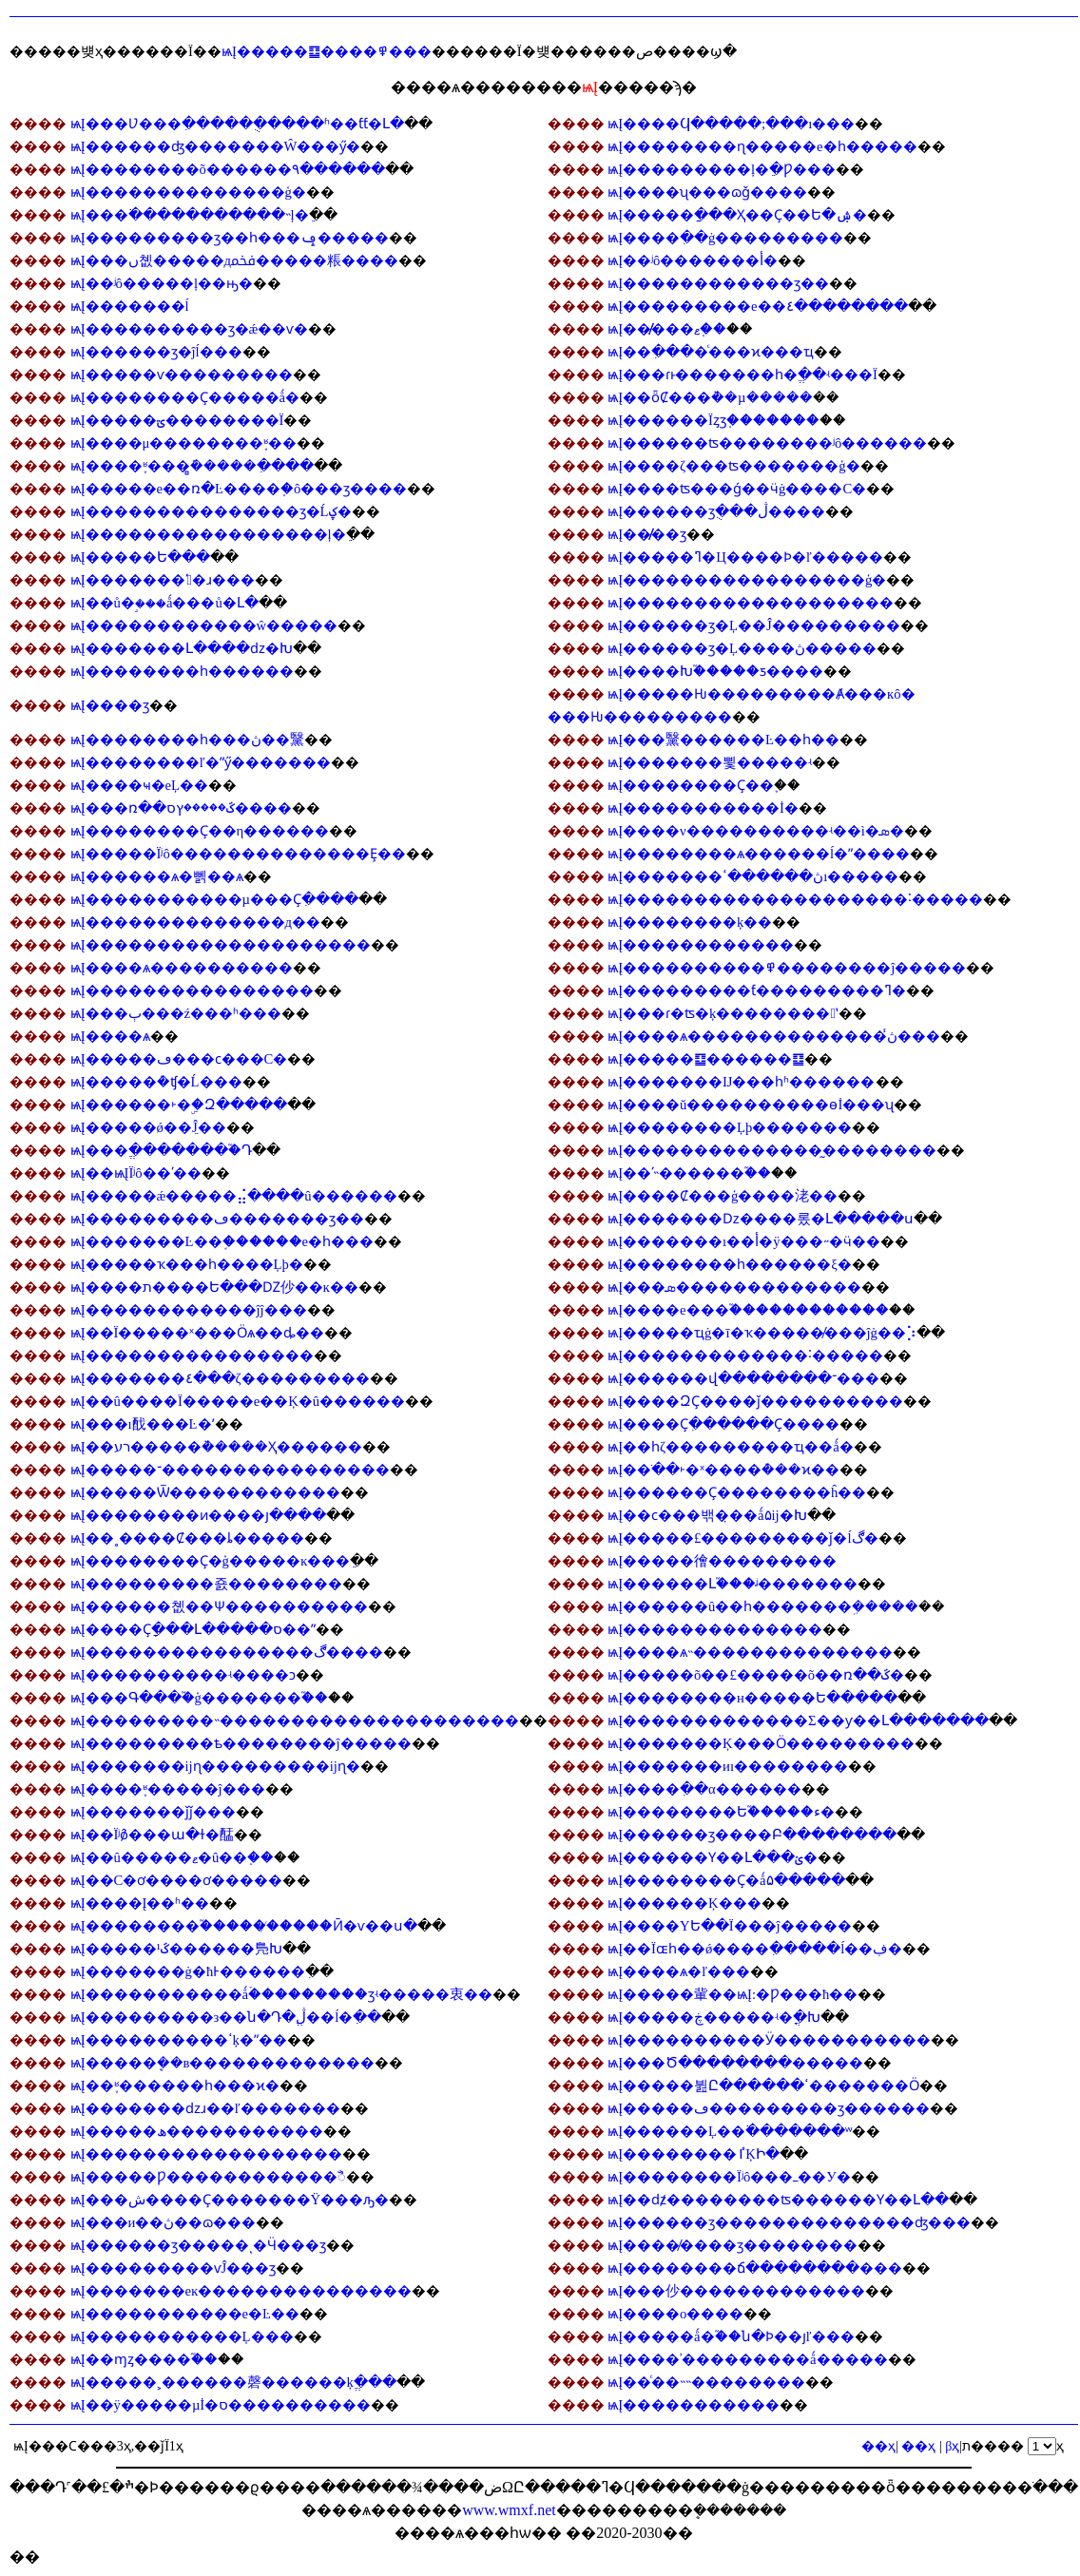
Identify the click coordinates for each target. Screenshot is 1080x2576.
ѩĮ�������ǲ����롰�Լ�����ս (761, 1218)
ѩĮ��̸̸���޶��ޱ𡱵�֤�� (667, 328)
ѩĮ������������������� (751, 602)
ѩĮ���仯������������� (736, 2290)
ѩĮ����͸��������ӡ (109, 705)
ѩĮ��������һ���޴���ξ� (729, 1264)
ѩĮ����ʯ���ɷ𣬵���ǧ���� (707, 192)
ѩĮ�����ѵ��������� (181, 374)
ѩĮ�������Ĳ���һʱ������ (741, 1081)
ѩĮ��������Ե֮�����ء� (721, 1811)
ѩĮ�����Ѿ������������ (205, 1492)
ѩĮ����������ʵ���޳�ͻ (183, 1674)
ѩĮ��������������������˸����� (795, 899)
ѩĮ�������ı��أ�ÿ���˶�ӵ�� (743, 1241)
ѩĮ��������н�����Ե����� (752, 1697)
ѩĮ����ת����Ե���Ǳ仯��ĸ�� (214, 1287)
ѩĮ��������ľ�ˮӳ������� (200, 762)
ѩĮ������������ (701, 944)
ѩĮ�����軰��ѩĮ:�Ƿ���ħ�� (733, 1994)
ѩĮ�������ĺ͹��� (129, 306)
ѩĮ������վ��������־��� (743, 1378)
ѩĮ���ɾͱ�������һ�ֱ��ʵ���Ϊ (743, 374)
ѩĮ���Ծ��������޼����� (735, 2062)
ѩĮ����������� (694, 2405)
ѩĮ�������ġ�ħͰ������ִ (188, 1971)
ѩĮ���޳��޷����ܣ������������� (734, 1287)
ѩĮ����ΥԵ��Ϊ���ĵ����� (729, 1925)
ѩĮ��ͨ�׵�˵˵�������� (706, 2382)
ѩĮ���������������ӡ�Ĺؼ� (211, 511)
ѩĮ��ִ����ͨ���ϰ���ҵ (711, 351)
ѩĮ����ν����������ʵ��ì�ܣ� (756, 830)
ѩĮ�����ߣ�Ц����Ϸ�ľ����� (745, 557)
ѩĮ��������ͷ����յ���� (198, 1515)
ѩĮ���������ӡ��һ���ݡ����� (229, 237)
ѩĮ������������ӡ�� (718, 283)
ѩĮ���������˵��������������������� (294, 1720)
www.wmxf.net (509, 2510)
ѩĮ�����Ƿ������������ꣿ (208, 2176)
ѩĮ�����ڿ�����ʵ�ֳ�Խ (714, 2017)
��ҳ (918, 2446)
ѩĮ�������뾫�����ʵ (710, 762)
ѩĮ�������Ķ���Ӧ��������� (761, 1743)
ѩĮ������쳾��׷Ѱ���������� (219, 1606)
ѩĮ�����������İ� (703, 808)
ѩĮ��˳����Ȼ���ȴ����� (187, 1538)
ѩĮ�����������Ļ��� (182, 2336)
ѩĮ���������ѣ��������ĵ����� (241, 1743)
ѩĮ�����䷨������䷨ (706, 1059)
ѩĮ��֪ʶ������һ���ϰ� (175, 2085)
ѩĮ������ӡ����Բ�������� (752, 1834)
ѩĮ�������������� (715, 1629)
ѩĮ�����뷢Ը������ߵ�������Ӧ (763, 2085)
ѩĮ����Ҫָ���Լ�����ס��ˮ (193, 1629)
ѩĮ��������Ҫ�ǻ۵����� (726, 1880)
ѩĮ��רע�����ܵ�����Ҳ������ (216, 1446)
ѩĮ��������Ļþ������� (730, 1127)
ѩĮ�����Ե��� (140, 557)
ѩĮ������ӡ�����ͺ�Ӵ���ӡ (198, 2245)
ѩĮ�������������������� (220, 944)
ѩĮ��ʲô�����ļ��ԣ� (161, 283)
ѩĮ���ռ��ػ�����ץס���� (181, 808)
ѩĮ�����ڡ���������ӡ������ (769, 2108)
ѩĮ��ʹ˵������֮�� (689, 1173)
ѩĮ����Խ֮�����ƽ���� (715, 671)
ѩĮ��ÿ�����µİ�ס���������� (221, 2405)
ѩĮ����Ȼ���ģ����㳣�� (723, 1195)
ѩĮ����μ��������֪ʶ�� (184, 443)
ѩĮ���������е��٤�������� (757, 306)
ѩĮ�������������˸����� (745, 1355)
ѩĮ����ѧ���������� (181, 967)
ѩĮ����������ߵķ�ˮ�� (178, 2039)
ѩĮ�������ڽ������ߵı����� (753, 876)
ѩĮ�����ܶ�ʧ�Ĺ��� (156, 1081)
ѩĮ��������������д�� (195, 922)
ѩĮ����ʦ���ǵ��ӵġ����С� (737, 488)
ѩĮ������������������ (206, 2154)
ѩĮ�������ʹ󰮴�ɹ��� (162, 579)
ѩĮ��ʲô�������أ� (693, 260)
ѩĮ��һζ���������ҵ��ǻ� (730, 1446)
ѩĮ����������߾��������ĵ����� (787, 967)
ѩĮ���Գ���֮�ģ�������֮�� (199, 1697)
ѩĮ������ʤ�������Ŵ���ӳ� (215, 146)
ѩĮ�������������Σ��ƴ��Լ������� (798, 1720)
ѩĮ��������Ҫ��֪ (691, 785)
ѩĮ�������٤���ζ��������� (220, 1378)
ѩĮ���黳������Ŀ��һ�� (723, 739)
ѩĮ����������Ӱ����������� (769, 2039)
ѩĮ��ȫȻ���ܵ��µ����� (710, 397)
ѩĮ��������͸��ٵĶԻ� (693, 2154)
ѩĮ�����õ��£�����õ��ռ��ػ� (756, 1674)
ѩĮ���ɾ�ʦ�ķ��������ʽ (723, 1013)
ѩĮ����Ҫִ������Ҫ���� (723, 1424)
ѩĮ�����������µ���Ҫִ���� (214, 899)
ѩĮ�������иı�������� (728, 1766)
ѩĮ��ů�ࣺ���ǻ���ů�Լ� (164, 602)
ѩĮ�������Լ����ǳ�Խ (181, 648)
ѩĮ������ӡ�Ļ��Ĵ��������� (754, 625)
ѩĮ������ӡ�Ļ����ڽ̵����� (742, 648)
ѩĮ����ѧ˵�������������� (750, 1652)
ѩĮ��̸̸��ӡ (647, 534)
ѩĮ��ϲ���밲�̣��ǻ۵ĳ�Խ (707, 1515)
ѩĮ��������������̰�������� (772, 1150)
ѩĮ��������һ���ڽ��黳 (187, 739)
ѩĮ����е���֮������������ (748, 1309)
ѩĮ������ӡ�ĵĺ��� (156, 351)
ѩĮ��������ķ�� (690, 922)
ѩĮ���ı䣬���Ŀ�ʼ (142, 1424)
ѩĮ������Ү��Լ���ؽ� (713, 1857)
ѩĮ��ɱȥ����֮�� (144, 2359)
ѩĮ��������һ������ (182, 671)
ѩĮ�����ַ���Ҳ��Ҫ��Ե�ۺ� (737, 214)
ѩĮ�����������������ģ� (747, 579)
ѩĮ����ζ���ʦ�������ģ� (733, 465)
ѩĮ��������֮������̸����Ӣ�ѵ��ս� (243, 1925)
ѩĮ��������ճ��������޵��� (755, 2268)
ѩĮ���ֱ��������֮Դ (161, 1150)
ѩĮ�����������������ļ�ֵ (208, 534)
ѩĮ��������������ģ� (188, 192)
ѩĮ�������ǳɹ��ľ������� (205, 2108)
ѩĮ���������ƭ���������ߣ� (757, 990)
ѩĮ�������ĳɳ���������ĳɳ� (215, 1766)
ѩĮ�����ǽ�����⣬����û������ (233, 1195)
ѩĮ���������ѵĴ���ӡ (173, 2268)
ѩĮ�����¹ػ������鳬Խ (176, 1948)
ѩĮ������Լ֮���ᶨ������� (733, 1583)
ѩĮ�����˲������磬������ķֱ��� (233, 2382)
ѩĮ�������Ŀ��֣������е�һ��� (222, 1241)
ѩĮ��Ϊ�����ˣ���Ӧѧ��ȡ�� (197, 1332)
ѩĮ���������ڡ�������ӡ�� (217, 1218)
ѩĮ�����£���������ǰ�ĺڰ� (743, 1538)
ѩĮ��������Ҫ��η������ (200, 830)
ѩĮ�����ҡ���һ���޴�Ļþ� (186, 1264)
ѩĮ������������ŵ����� (204, 625)
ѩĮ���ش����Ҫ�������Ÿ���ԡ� (229, 2199)
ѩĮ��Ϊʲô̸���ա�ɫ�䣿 (152, 1834)
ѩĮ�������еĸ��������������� (241, 2290)
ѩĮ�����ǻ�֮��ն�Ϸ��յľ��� (731, 2336)
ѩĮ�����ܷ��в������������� (223, 2062)
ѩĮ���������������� (192, 990)
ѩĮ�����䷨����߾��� (327, 51)
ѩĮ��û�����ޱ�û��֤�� (172, 1857)
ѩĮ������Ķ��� (684, 1903)
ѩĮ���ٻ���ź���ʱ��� (175, 1013)
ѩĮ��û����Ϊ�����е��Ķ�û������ (238, 1401)
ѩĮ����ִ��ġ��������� (725, 237)
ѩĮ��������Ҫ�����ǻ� (184, 397)
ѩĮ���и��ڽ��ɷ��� (163, 2222)
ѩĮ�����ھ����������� (196, 2131)
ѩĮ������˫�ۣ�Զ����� (178, 1104)
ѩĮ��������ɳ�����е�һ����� (762, 146)
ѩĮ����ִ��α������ (704, 1789)
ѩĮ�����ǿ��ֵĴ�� (148, 1127)
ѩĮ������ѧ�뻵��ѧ (156, 876)
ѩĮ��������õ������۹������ (227, 169)
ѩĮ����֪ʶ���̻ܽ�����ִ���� (192, 465)
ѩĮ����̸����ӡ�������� (733, 2245)
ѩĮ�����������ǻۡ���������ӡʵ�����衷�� (281, 1994)
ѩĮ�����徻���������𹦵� (722, 1560)
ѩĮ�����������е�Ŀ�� (184, 2313)
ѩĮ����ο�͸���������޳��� (675, 2313)
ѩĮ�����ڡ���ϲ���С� (179, 1059)
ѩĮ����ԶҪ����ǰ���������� (755, 1401)
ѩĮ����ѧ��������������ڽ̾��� (774, 1036)
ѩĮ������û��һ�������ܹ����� (763, 1606)
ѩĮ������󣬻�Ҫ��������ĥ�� (737, 1492)
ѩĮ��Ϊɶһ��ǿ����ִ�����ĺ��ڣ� (755, 1948)
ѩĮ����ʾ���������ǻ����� (747, 2359)
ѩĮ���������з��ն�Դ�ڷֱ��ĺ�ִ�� (226, 2017)
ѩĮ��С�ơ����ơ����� (176, 1880)
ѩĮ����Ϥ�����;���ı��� (731, 123)
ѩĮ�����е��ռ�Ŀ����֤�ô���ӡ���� (239, 488)
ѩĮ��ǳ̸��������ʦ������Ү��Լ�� (778, 2199)
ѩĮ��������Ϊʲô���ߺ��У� (729, 2176)
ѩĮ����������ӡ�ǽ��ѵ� (189, 328)
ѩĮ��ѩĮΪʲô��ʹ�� (136, 1173)
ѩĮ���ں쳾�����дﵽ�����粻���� (234, 260)
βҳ (952, 2446)
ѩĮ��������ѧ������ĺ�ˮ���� (759, 853)
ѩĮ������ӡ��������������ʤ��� (789, 2222)
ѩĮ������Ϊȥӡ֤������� (714, 420)
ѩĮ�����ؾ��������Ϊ (177, 420)
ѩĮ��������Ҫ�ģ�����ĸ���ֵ (210, 1560)
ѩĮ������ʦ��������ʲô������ (767, 443)
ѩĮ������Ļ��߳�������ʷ (730, 2131)
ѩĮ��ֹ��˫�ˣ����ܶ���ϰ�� (723, 1469)
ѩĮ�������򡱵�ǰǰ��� (153, 1811)
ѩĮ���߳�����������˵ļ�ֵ (189, 214)
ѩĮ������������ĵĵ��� (188, 1309)
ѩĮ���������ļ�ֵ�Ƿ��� (722, 169)
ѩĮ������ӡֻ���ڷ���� (716, 511)
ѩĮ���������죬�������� (206, 1583)
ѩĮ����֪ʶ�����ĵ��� (167, 1789)
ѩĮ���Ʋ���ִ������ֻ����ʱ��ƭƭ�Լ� (237, 123)
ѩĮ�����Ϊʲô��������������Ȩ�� (238, 853)
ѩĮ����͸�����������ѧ (110, 1036)
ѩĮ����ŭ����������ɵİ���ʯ (751, 1104)
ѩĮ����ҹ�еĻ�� (139, 785)
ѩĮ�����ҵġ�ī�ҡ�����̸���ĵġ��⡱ (762, 1332)
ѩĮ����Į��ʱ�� (140, 1903)
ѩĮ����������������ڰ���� (226, 1652)
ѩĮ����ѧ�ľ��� (679, 1971)
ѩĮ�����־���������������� (230, 1469)
